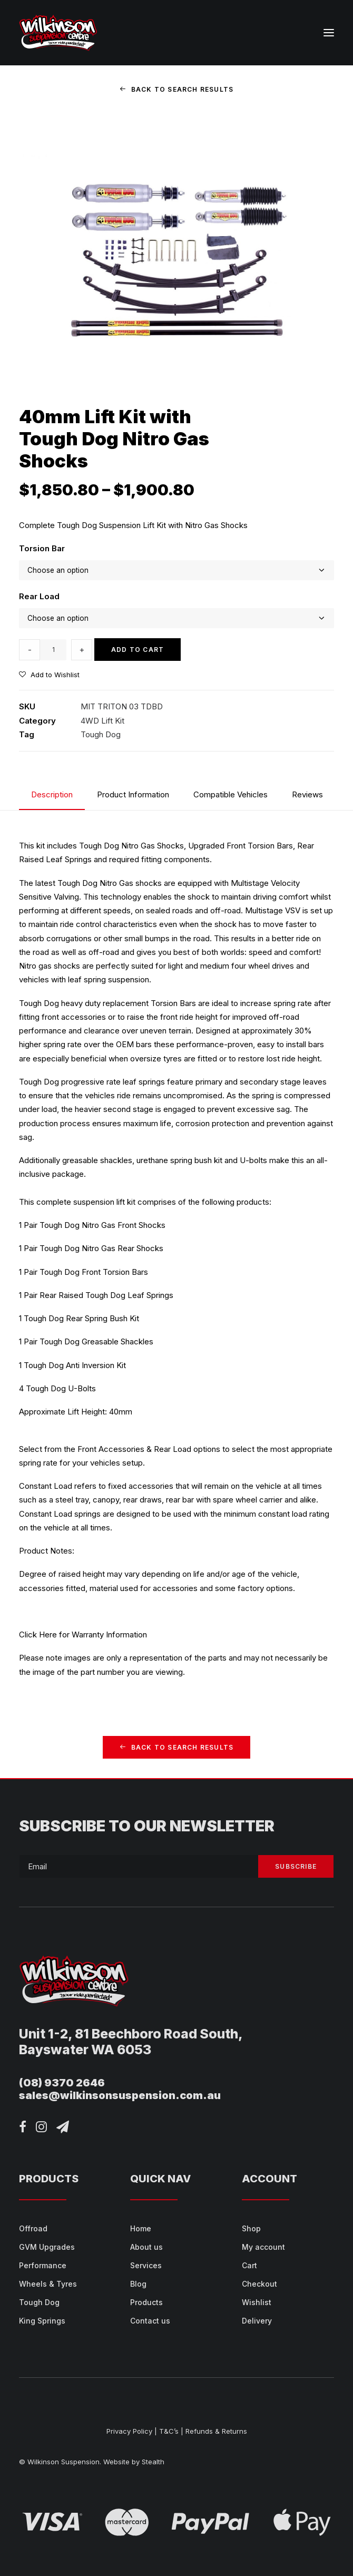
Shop (251, 2228)
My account (263, 2246)
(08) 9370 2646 (62, 2082)
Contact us (150, 2320)
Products (146, 2302)
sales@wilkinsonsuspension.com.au (120, 2095)
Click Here (38, 1634)
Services (146, 2265)
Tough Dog (101, 734)
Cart (249, 2265)
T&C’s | (171, 2431)
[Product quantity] (53, 649)
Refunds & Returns (216, 2431)
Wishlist (256, 2302)
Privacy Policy (129, 2431)
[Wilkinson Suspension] (58, 32)
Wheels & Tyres (48, 2283)
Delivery (257, 2320)
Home (140, 2228)
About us (146, 2246)
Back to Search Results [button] (177, 89)
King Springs (42, 2320)
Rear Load (39, 596)
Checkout (259, 2283)
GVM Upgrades (47, 2246)
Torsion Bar (42, 548)
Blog (138, 2283)
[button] (329, 32)
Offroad (33, 2228)
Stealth (153, 2461)
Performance (42, 2265)
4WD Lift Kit (102, 721)
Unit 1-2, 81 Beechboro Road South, (131, 2034)
